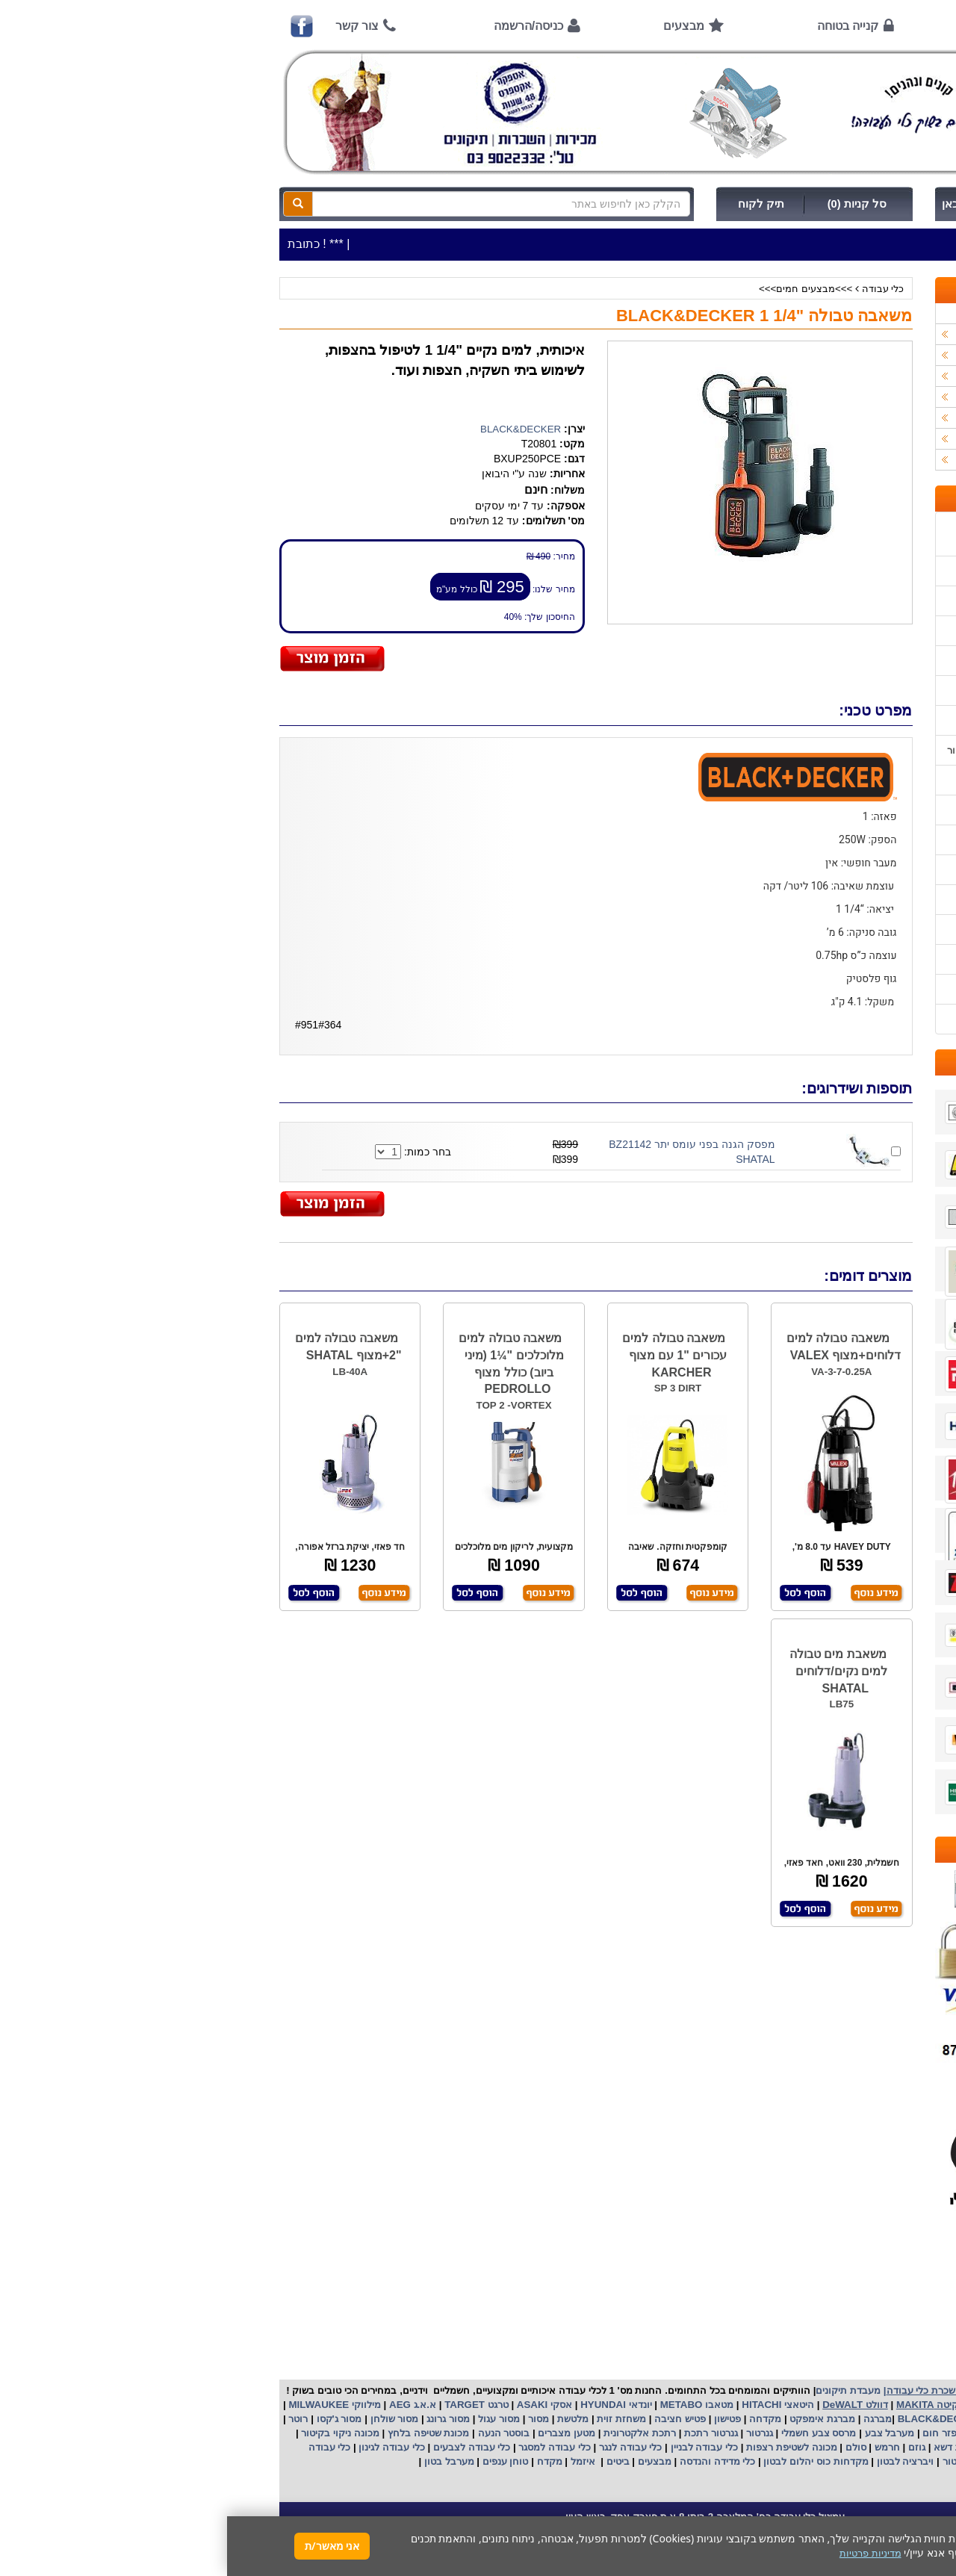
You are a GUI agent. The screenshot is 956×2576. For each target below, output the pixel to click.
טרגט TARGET (247, 2404)
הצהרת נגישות (861, 1019)
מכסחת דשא (731, 2447)
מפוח (809, 2433)
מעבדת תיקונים (621, 2390)
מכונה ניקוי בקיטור (112, 2433)
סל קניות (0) (629, 204)
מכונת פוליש (848, 2447)
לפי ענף (881, 438)
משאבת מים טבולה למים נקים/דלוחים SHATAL (611, 1671)
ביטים (390, 2461)
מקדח (322, 2461)
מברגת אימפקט (594, 2418)
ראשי (871, 25)
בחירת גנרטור (863, 839)
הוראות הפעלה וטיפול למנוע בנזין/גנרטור (806, 750)
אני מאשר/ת (105, 2546)
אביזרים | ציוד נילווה (855, 459)
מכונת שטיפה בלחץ (200, 2433)
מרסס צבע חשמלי (590, 2433)
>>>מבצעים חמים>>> (578, 288)
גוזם (689, 2447)
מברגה (650, 2418)
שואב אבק (765, 2433)
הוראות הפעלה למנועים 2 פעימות (820, 780)
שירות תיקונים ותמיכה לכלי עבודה (821, 690)
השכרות (880, 397)
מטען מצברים (338, 2433)
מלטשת (345, 2418)
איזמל (356, 2461)
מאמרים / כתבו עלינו (848, 720)
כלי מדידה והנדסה (490, 2461)
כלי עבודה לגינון (163, 2447)
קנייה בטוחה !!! (859, 630)
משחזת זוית (393, 2418)
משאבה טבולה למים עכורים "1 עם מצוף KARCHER (447, 1355)
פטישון (500, 2418)
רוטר (71, 2418)
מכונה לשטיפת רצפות (562, 2447)
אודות (757, 25)
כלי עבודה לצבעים (244, 2447)
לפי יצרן (880, 417)
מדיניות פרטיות (861, 989)
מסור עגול (271, 2418)
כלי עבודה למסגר (326, 2447)
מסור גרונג (220, 2418)
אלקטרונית (399, 2433)
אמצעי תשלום (862, 571)
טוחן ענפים (276, 2461)
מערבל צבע (661, 2433)
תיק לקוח (534, 204)
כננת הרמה (790, 2447)
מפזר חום (714, 2433)
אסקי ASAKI (316, 2404)
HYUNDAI (374, 2404)
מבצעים (456, 25)
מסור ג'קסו (111, 2418)
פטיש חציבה (452, 2418)
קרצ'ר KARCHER (859, 2418)
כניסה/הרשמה (301, 25)
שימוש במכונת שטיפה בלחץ (834, 899)
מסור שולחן (165, 2418)
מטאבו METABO (468, 2404)
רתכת (437, 2433)
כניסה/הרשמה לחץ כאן (770, 204)
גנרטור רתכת (482, 2433)
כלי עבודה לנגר (403, 2447)
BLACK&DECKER (293, 429)
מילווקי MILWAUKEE (106, 2404)
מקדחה (538, 2418)
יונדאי (413, 2404)
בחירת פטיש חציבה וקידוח (836, 869)
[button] (925, 2506)
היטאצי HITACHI (549, 2404)
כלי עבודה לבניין (476, 2447)
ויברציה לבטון (677, 2461)
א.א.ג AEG (184, 2404)
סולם (627, 2447)
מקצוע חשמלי (856, 2433)
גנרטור (531, 2433)
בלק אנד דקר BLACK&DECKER (740, 2418)
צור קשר (130, 25)
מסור (311, 2418)
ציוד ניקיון (877, 355)
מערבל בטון (220, 2461)
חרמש (660, 2447)
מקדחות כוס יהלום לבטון (588, 2461)
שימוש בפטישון (861, 810)
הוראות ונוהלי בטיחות (846, 660)
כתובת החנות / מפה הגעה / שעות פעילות (821, 534)
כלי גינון (881, 376)
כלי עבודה (656, 288)
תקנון (880, 959)
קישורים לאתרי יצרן (851, 929)
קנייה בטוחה (620, 25)
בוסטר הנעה (275, 2433)
